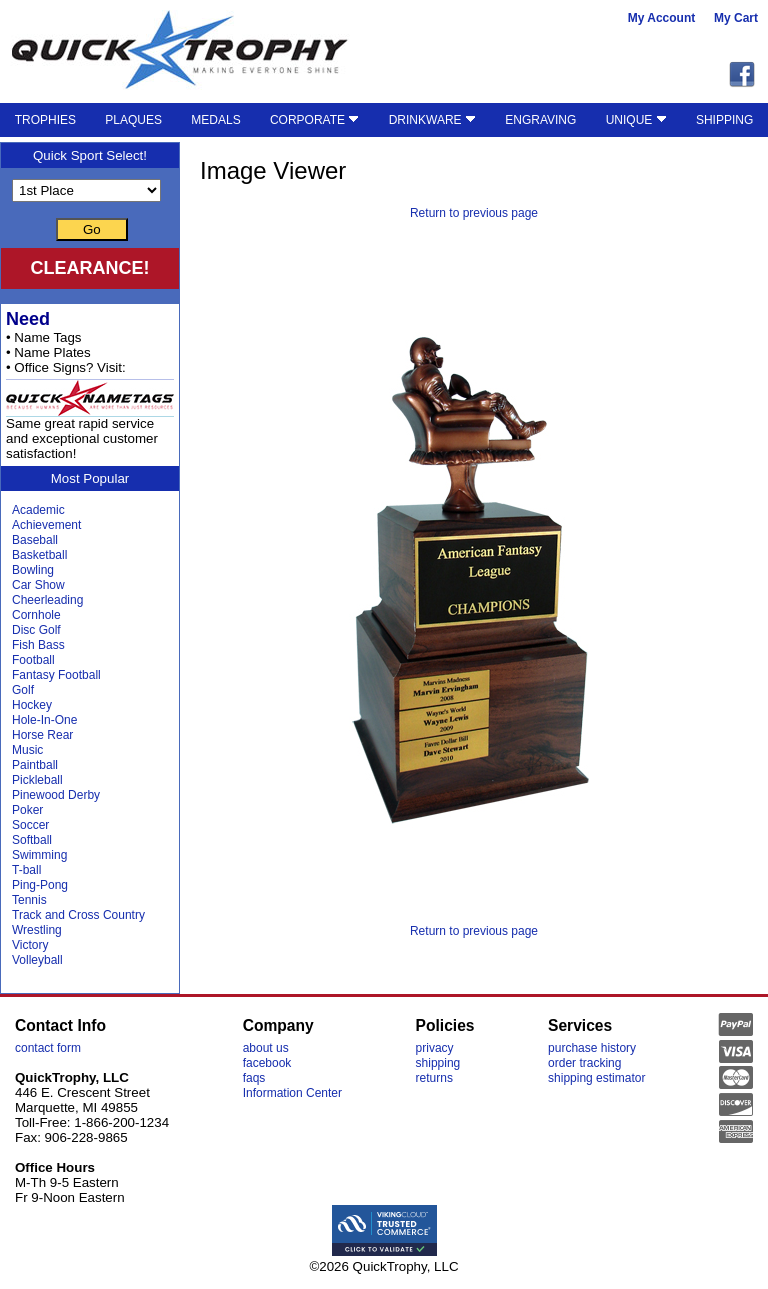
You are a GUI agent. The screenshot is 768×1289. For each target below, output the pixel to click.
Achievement (46, 525)
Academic (38, 510)
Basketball (39, 555)
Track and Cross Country (78, 915)
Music (27, 750)
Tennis (29, 900)
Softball (32, 840)
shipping (438, 1063)
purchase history (592, 1048)
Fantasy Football (56, 675)
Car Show (38, 585)
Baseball (35, 540)
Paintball (35, 765)
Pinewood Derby (56, 795)
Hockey (32, 705)
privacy (435, 1048)
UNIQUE (636, 120)
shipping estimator (596, 1078)
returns (434, 1078)
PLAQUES (133, 120)
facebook (267, 1063)
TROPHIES (45, 120)
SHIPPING (724, 120)
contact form (48, 1048)
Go (92, 229)
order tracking (584, 1063)
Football (33, 660)
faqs (254, 1078)
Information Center (292, 1093)
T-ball (26, 870)
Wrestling (37, 930)
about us (266, 1048)
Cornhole (36, 615)
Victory (30, 945)
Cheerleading (47, 600)
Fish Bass (38, 645)
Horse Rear (42, 735)
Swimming (39, 855)
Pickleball (37, 780)
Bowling (33, 570)
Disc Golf (36, 630)
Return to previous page (474, 213)
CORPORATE (314, 120)
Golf (23, 690)
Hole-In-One (44, 720)
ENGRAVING (540, 120)
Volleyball (37, 960)
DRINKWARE (432, 120)
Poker (27, 810)
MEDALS (215, 120)
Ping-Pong (40, 885)
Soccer (30, 825)
